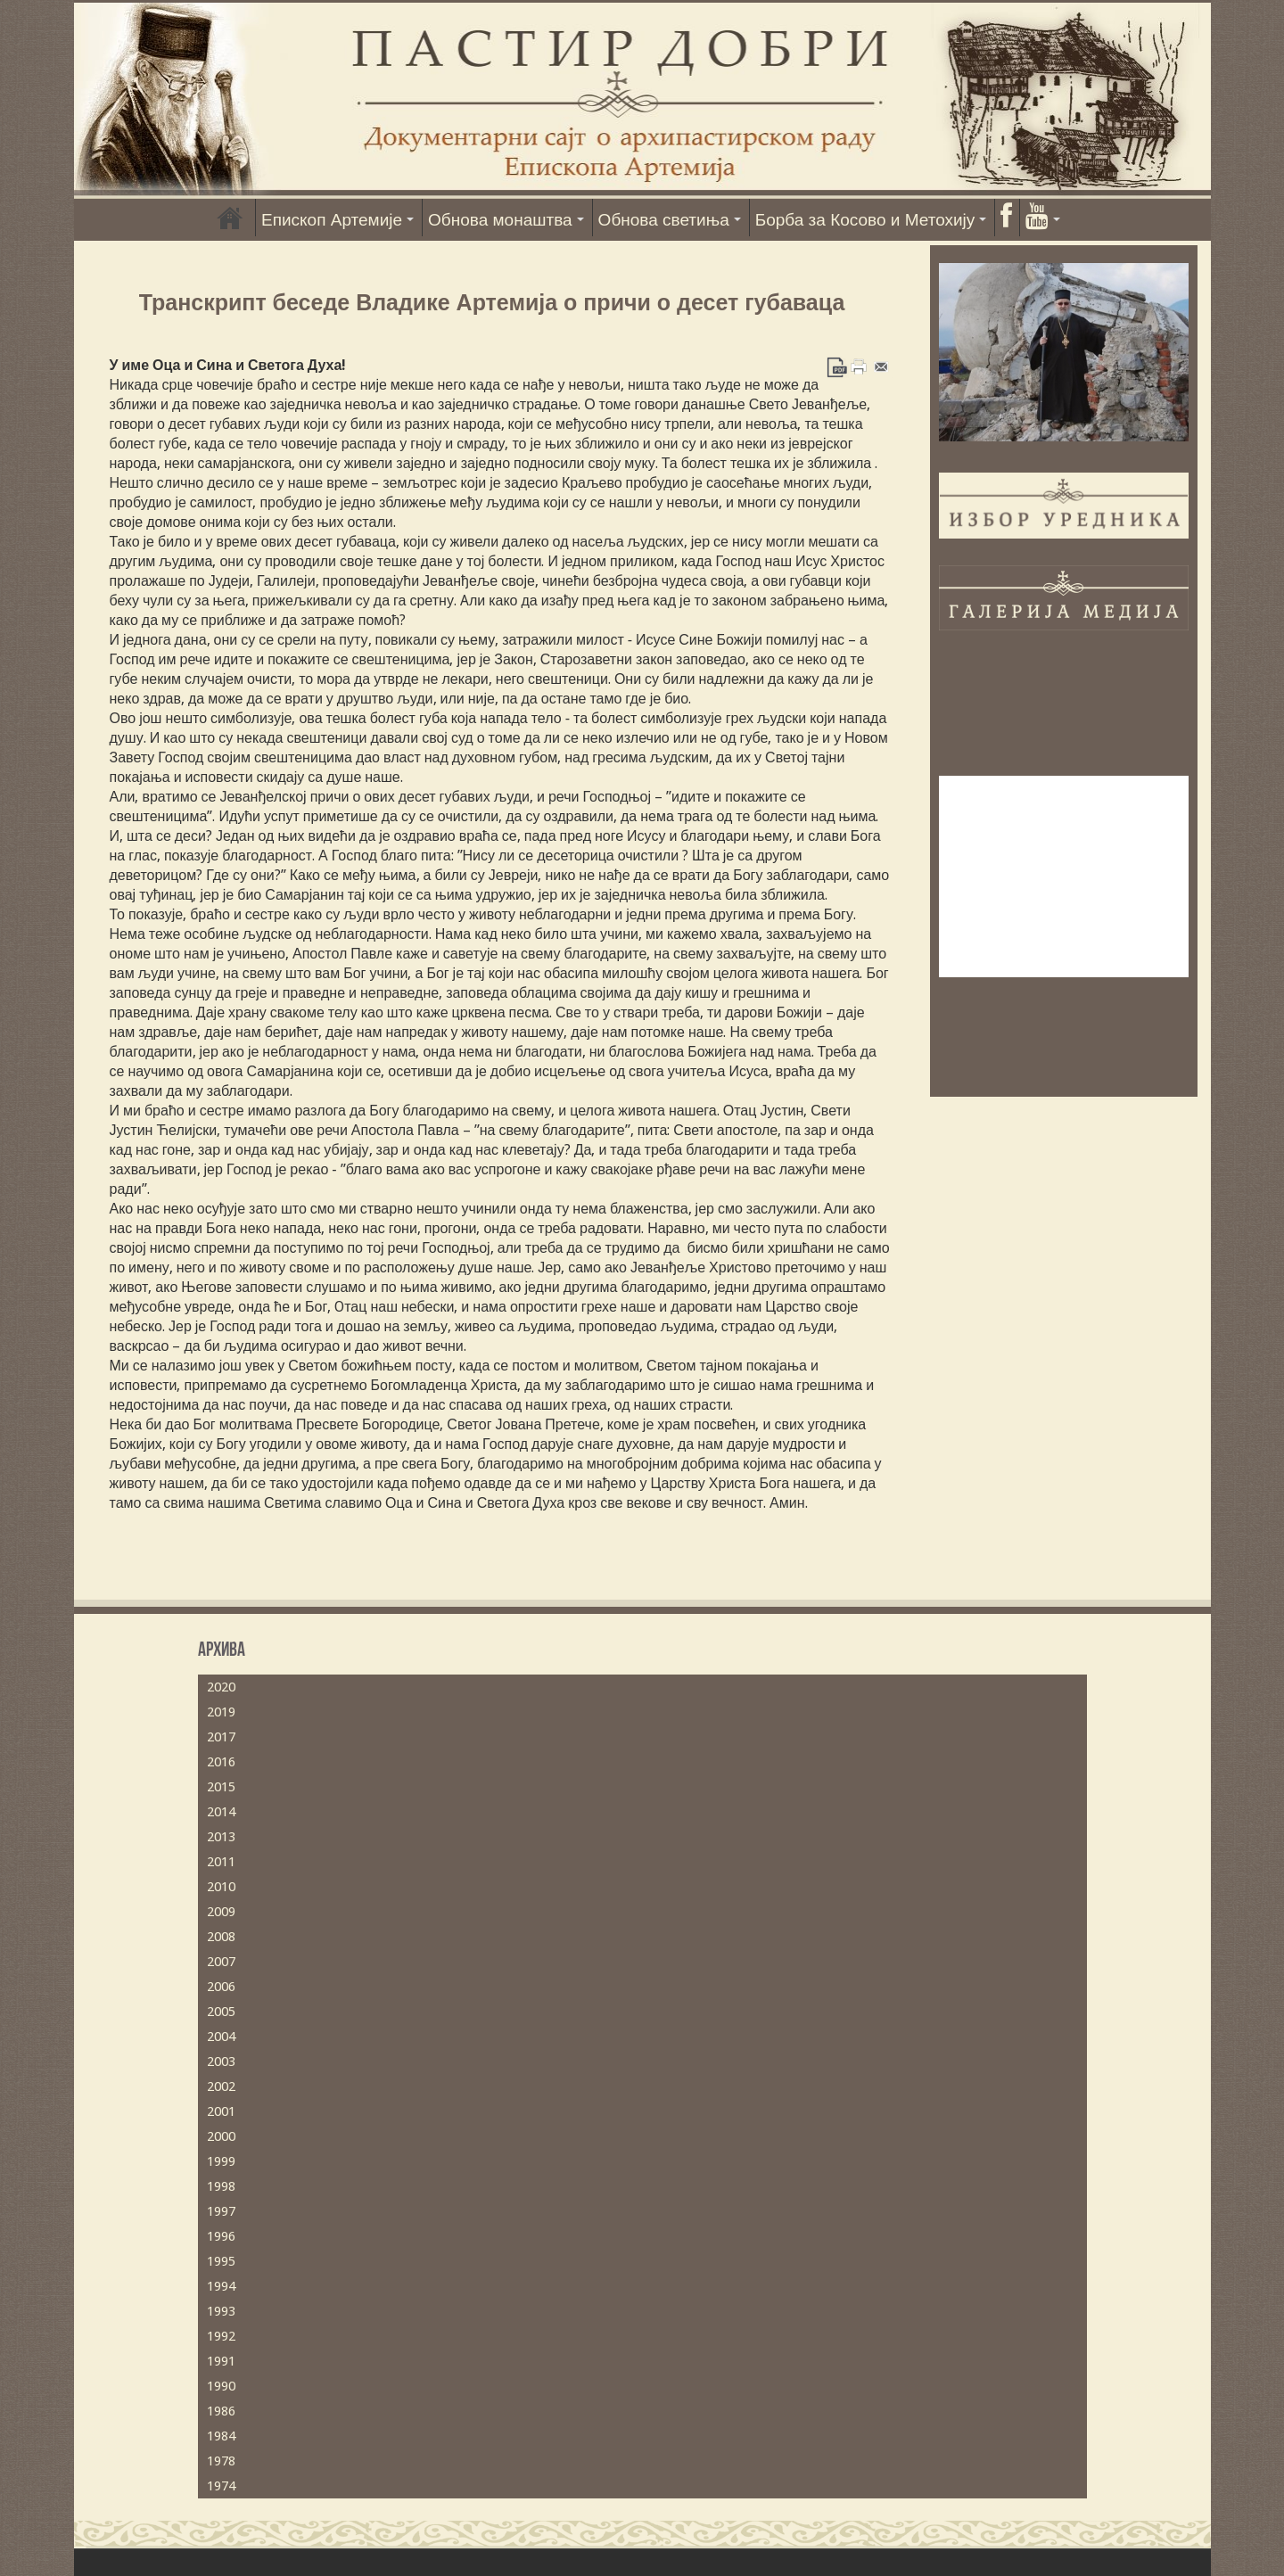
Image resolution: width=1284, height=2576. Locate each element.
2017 (221, 1737)
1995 (221, 2261)
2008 (221, 1937)
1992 (221, 2336)
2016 (221, 1762)
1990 (221, 2386)
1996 (221, 2236)
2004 (221, 2037)
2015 (221, 1787)
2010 (221, 1887)
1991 (221, 2361)
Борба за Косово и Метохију (865, 219)
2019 (221, 1712)
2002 (221, 2086)
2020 (221, 1687)
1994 (221, 2286)
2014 (221, 1812)
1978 (221, 2461)
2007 (221, 1962)
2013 (221, 1837)
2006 (221, 1987)
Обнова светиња (663, 219)
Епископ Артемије (331, 219)
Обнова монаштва (500, 219)
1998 (221, 2186)
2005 (221, 2012)
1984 (221, 2436)
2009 (221, 1912)
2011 (221, 1862)
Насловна (230, 217)
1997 (221, 2211)
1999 (221, 2161)
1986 (221, 2411)
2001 (221, 2111)
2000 (221, 2136)
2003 (221, 2061)
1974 (221, 2486)
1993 (221, 2311)
